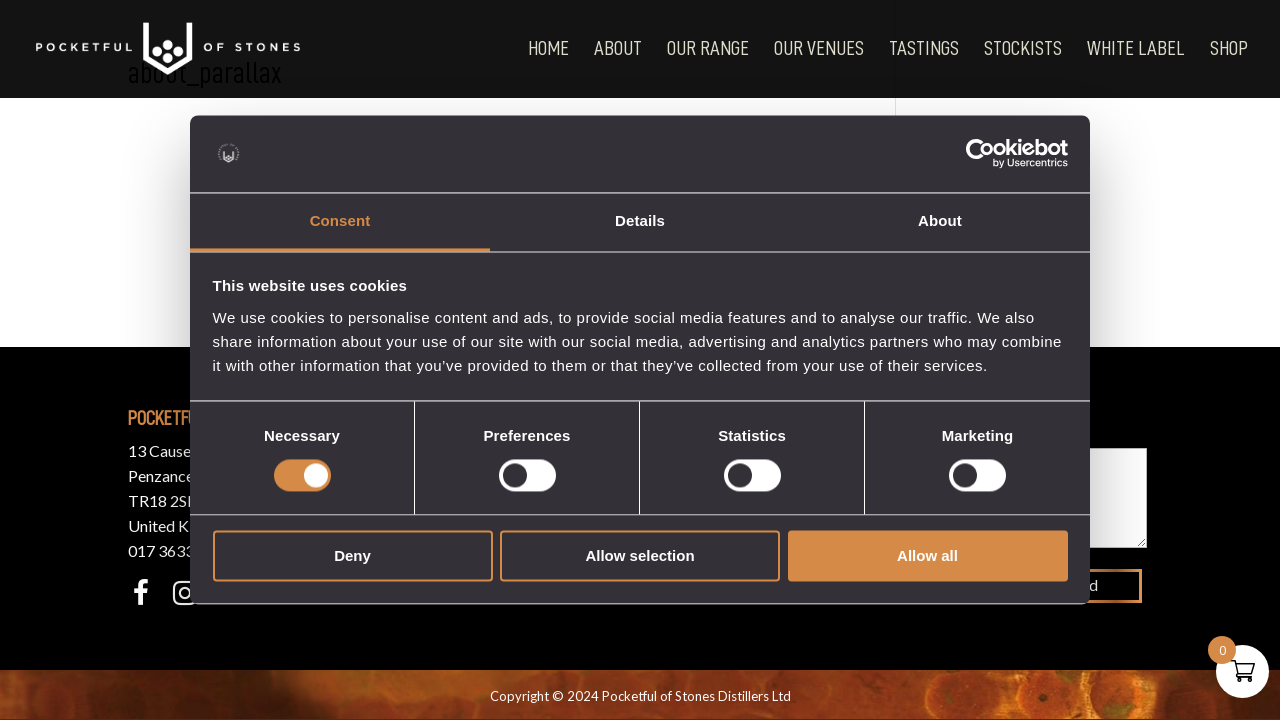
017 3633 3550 (180, 550)
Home (548, 49)
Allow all (927, 555)
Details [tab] (640, 220)
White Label (1136, 49)
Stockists (1023, 49)
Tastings (924, 49)
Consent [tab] (340, 220)
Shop (1229, 49)
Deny (352, 555)
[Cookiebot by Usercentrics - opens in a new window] (980, 154)
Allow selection (639, 555)
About (618, 49)
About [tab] (940, 220)
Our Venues (819, 49)
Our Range (708, 49)
